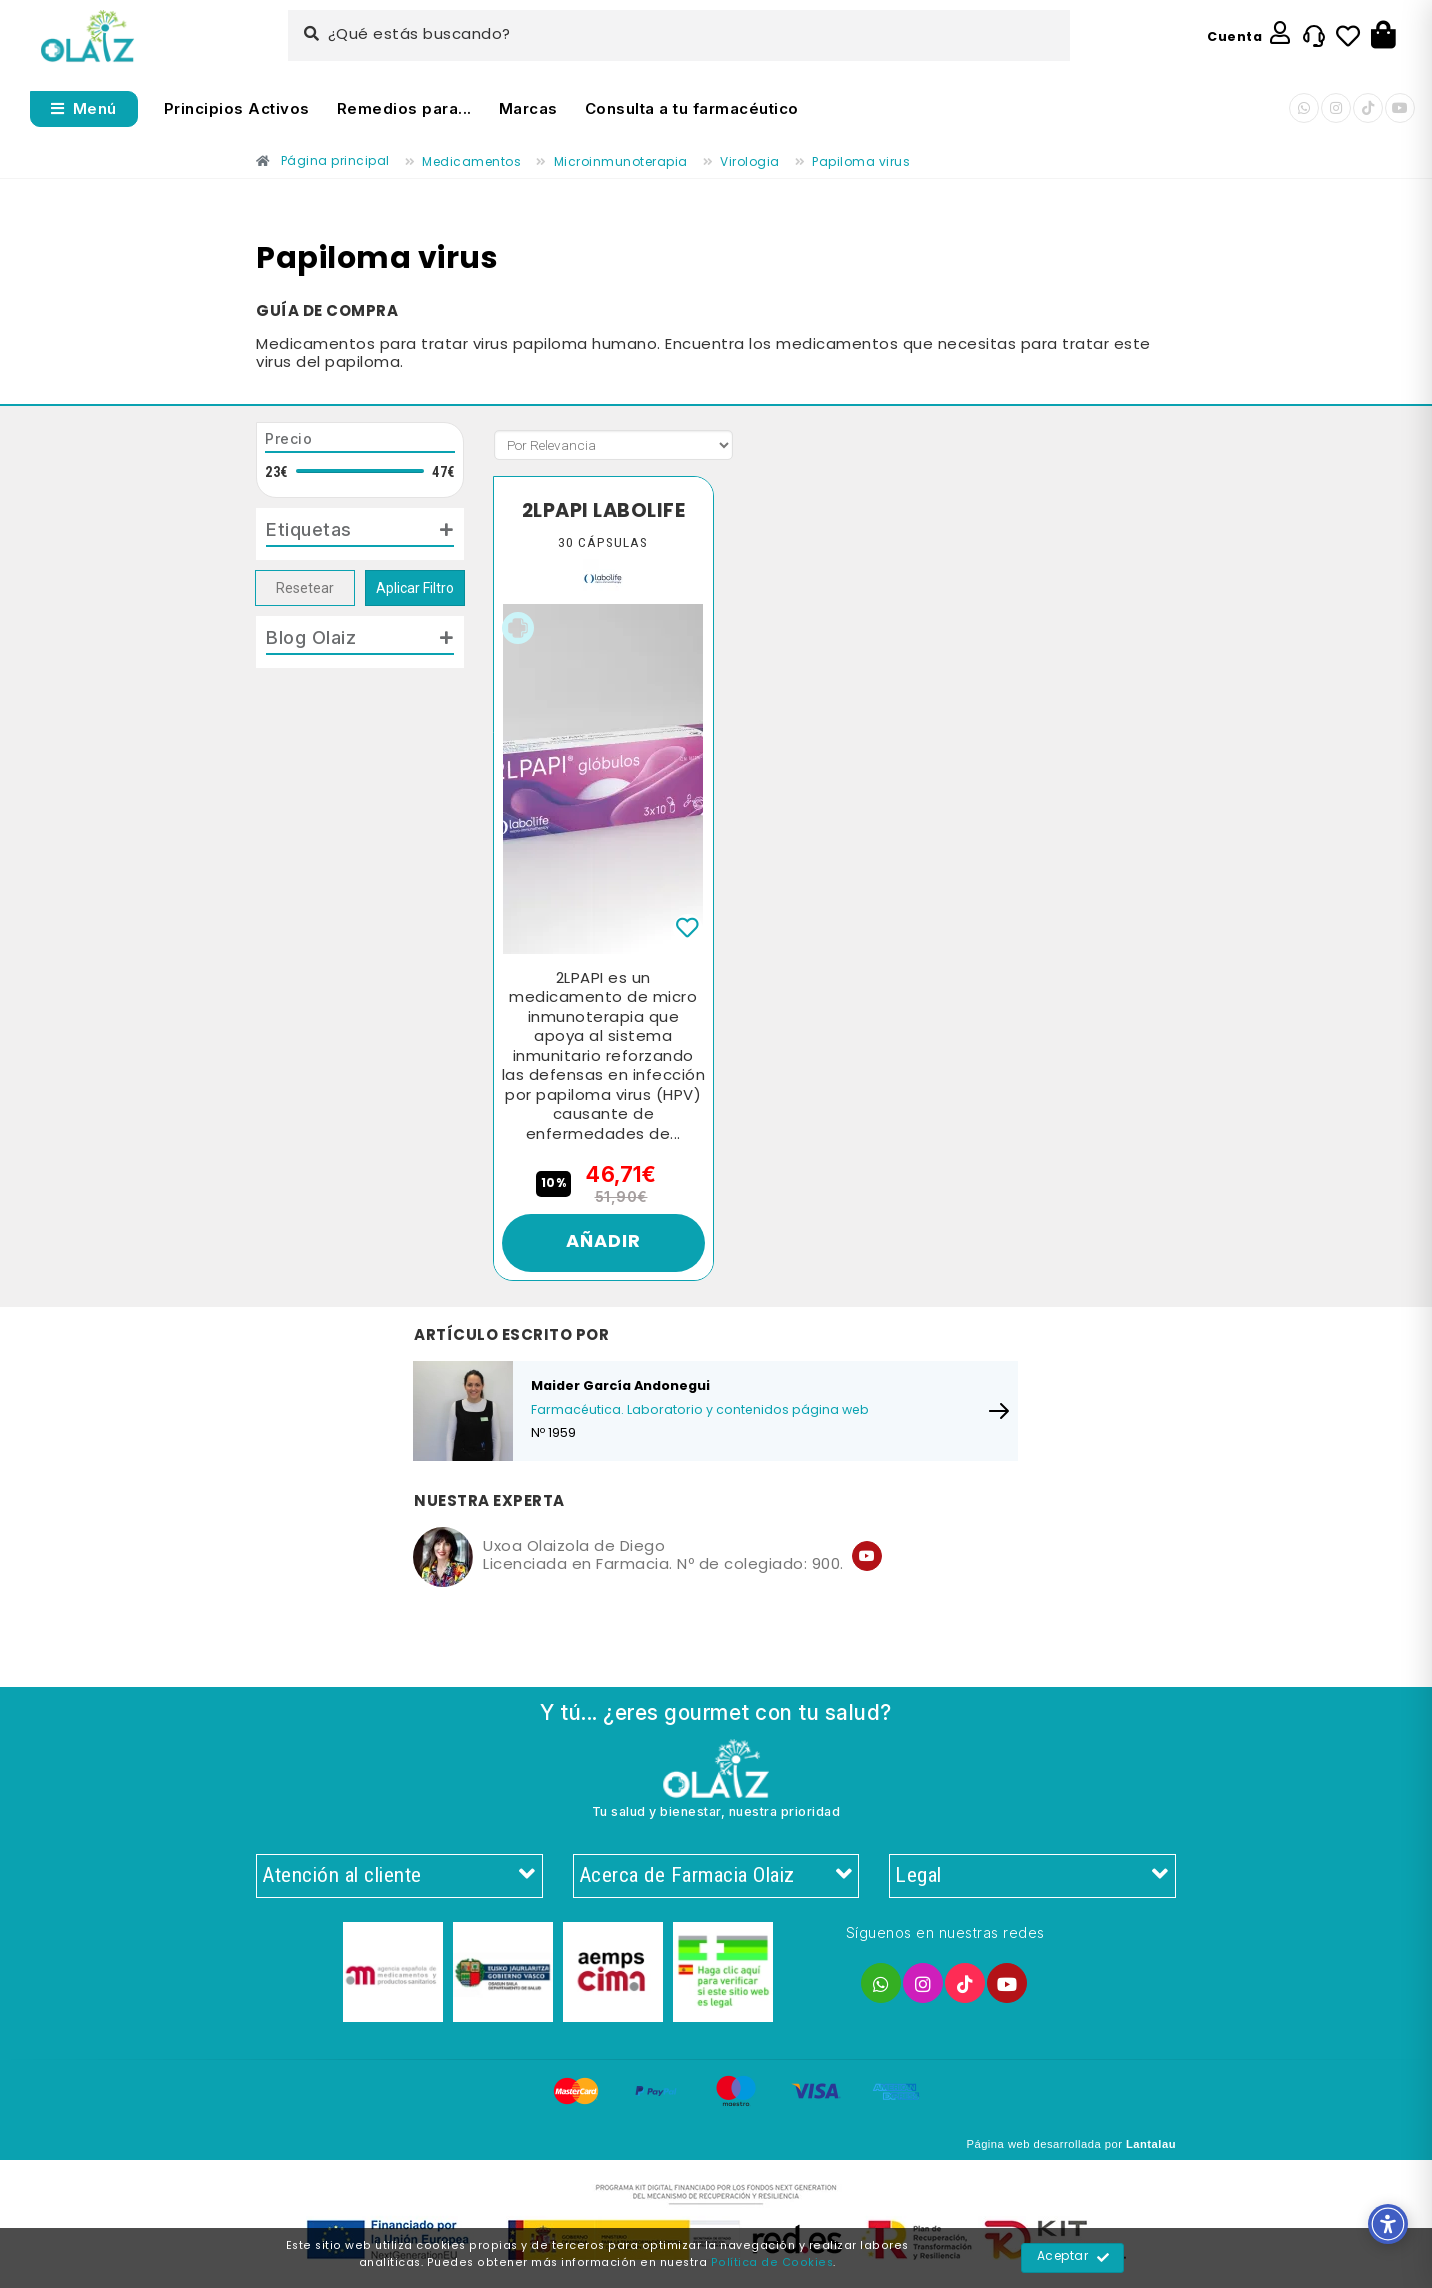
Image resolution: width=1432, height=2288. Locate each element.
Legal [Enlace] (1032, 1876)
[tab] (360, 534)
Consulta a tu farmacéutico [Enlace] (692, 108)
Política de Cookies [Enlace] (772, 2263)
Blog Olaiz (311, 637)
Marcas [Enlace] (528, 108)
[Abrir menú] (84, 109)
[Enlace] (87, 36)
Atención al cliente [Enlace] (399, 1876)
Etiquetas (309, 529)
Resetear (305, 588)
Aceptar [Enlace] (1073, 2258)
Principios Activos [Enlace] (237, 108)
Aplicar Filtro (415, 588)
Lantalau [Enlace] (1151, 2144)
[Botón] (1383, 36)
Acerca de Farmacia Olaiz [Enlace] (716, 1876)
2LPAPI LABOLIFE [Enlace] (604, 512)
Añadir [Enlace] (603, 1242)
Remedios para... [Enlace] (404, 108)
